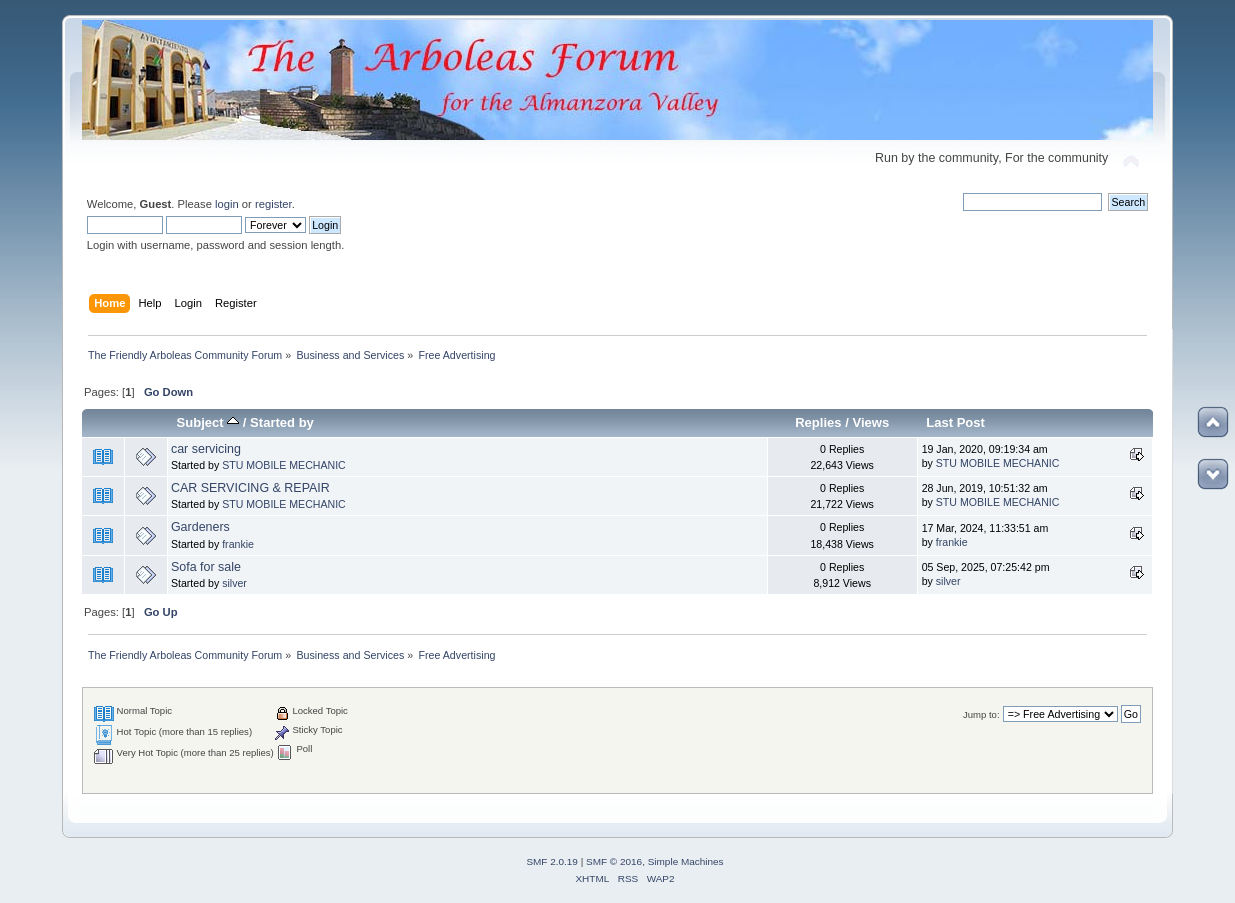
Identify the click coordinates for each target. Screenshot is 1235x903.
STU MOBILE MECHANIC (284, 465)
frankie (238, 544)
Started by (282, 422)
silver (234, 583)
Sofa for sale (206, 567)
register (273, 204)
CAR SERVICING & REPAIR (250, 488)
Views (870, 422)
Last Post (955, 422)
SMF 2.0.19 (552, 861)
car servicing (206, 449)
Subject (208, 422)
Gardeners (200, 527)
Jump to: (981, 714)
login (227, 204)
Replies (818, 422)
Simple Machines (686, 861)
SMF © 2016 (614, 861)
